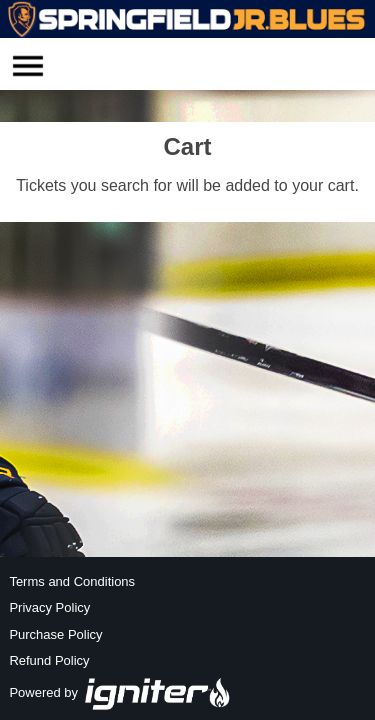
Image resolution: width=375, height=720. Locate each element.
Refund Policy (49, 660)
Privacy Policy (49, 607)
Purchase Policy (55, 634)
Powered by (120, 692)
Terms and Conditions (72, 581)
